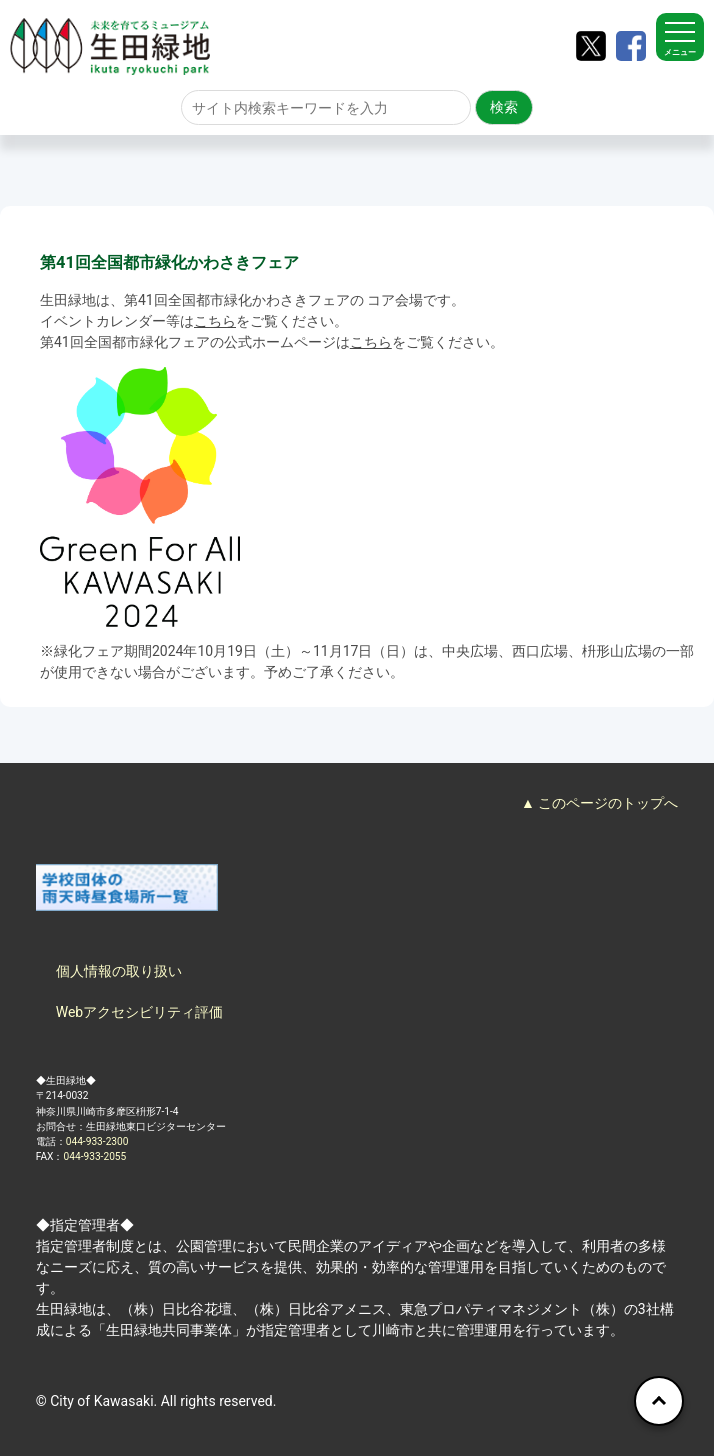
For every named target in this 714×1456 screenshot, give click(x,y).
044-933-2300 (97, 1141)
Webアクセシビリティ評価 (140, 1012)
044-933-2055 (95, 1156)
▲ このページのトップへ (599, 803)
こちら (215, 321)
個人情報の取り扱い (119, 971)
